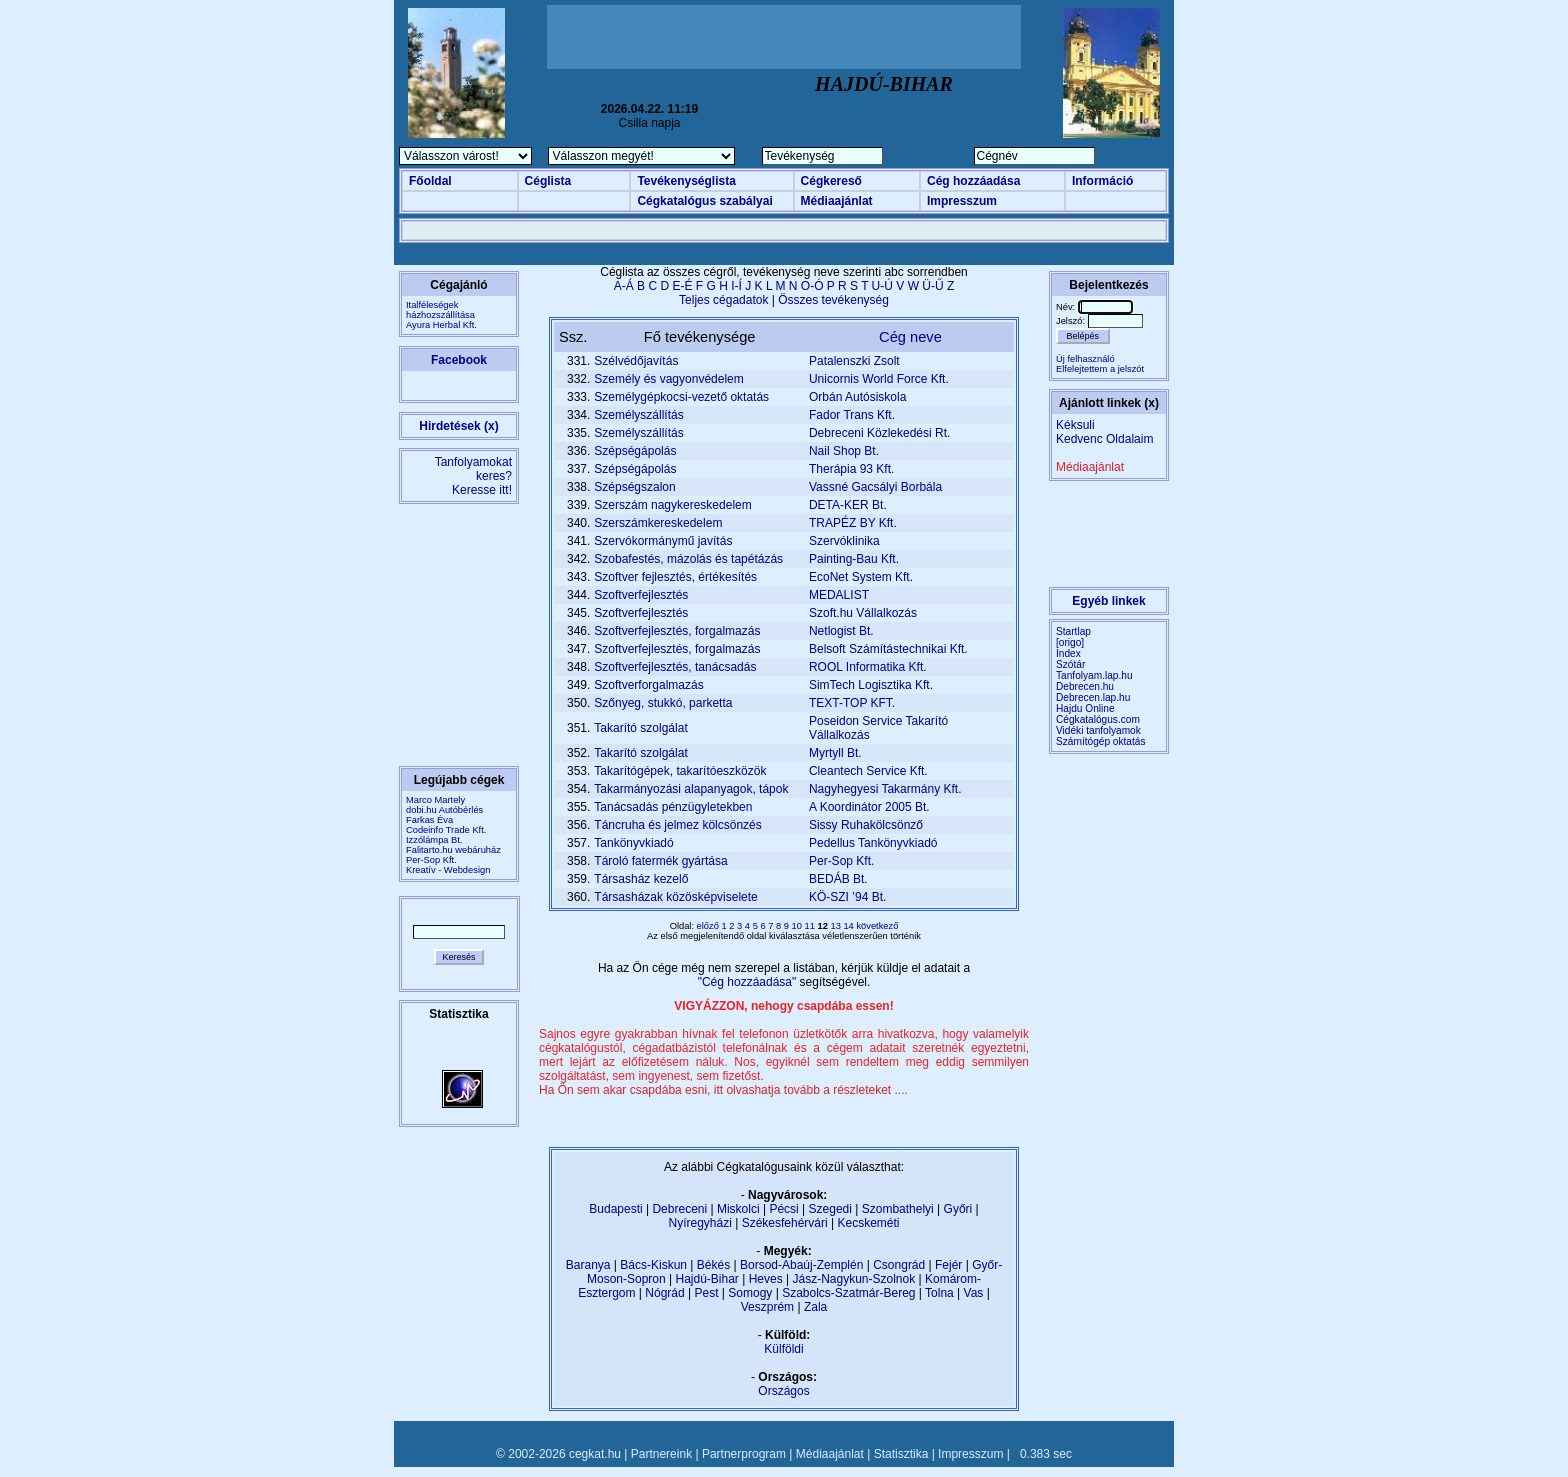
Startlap (1073, 631)
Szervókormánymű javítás (663, 541)
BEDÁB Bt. (838, 879)
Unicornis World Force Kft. (879, 379)
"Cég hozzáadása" (749, 982)
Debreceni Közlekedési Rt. (879, 433)
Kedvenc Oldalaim (1104, 439)
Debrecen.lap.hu (1093, 697)
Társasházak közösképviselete (675, 897)
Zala (815, 1307)
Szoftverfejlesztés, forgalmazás (677, 631)
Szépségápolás (635, 451)
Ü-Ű (932, 286)
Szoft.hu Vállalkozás (863, 613)
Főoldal (430, 181)
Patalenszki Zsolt (854, 361)
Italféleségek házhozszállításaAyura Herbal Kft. (441, 315)
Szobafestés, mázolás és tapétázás (688, 559)
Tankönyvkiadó (633, 843)
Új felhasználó (1085, 359)
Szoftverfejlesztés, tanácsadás (675, 667)
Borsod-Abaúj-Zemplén (801, 1265)
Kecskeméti (868, 1223)
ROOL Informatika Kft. (868, 667)
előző (709, 926)
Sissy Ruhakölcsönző (866, 825)
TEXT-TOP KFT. (852, 703)
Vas (974, 1293)
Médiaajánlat (837, 201)
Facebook (459, 360)
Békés (713, 1265)
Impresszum (962, 201)
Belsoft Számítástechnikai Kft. (888, 649)
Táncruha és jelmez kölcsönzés (677, 825)
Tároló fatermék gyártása (660, 861)
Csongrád (899, 1265)
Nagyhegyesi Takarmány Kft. (885, 789)
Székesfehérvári (785, 1223)
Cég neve (910, 337)
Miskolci (738, 1209)
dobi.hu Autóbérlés (444, 810)
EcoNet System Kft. (861, 577)
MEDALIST (839, 595)
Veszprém (767, 1307)
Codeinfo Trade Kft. (446, 830)
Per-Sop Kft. (431, 860)
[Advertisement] (784, 37)
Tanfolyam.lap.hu (1094, 675)
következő (877, 926)
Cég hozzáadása (973, 181)
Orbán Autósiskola (857, 397)
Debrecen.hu (1085, 686)
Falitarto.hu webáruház (453, 850)
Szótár (1070, 664)
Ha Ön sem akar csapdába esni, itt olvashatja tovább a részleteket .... (723, 1090)
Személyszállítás (638, 415)
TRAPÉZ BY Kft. (853, 523)
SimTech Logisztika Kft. (871, 685)
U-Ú (882, 286)
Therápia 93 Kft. (851, 469)
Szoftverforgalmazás (648, 685)
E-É (682, 286)
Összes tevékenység (833, 300)
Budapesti (615, 1209)
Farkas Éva (429, 820)
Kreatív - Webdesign (448, 870)
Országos (783, 1391)
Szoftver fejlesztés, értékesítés (675, 577)
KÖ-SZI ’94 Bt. (847, 897)
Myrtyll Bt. (835, 753)
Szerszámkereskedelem (658, 523)
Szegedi (830, 1209)
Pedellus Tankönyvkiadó (873, 843)
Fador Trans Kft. (852, 415)
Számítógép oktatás (1101, 741)
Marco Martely (435, 800)
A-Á (624, 286)
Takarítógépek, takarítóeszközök (680, 771)
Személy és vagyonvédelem (668, 379)
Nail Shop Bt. (844, 451)
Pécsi (783, 1209)
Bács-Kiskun (653, 1265)
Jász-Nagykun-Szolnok (853, 1279)
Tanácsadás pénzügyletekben (673, 807)
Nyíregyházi (699, 1223)
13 (836, 926)
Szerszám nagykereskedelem (672, 505)
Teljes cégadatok (723, 300)
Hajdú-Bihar (707, 1279)
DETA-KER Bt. (848, 505)
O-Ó (812, 286)
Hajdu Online (1085, 708)
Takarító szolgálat (640, 728)
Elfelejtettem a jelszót (1100, 369)
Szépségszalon (634, 487)
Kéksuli (1075, 425)
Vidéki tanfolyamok (1098, 730)
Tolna (939, 1293)
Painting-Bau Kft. (854, 559)
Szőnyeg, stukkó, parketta (663, 703)
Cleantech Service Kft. (868, 771)
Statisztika (901, 1454)
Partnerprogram (744, 1454)
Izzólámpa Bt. (434, 840)
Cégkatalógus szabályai (704, 201)
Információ (1102, 181)
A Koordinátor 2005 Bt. (869, 807)
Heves (766, 1279)
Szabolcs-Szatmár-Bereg (848, 1293)
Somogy (750, 1293)
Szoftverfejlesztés (641, 595)
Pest (706, 1293)
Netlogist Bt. (841, 631)
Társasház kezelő (641, 879)
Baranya (588, 1265)
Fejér (948, 1265)
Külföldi (783, 1349)
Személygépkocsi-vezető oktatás (681, 397)
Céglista (548, 181)
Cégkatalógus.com (1098, 719)
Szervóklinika (844, 541)
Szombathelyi (898, 1209)
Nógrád (664, 1293)
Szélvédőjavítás (636, 361)
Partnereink (661, 1454)
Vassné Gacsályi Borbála (875, 487)
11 (811, 926)
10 (798, 926)
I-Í (736, 286)
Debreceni (679, 1209)
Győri (958, 1209)
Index (1068, 653)
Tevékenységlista (686, 181)
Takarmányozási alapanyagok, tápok (691, 789)
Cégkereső (831, 181)
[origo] (1070, 642)
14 (849, 926)
